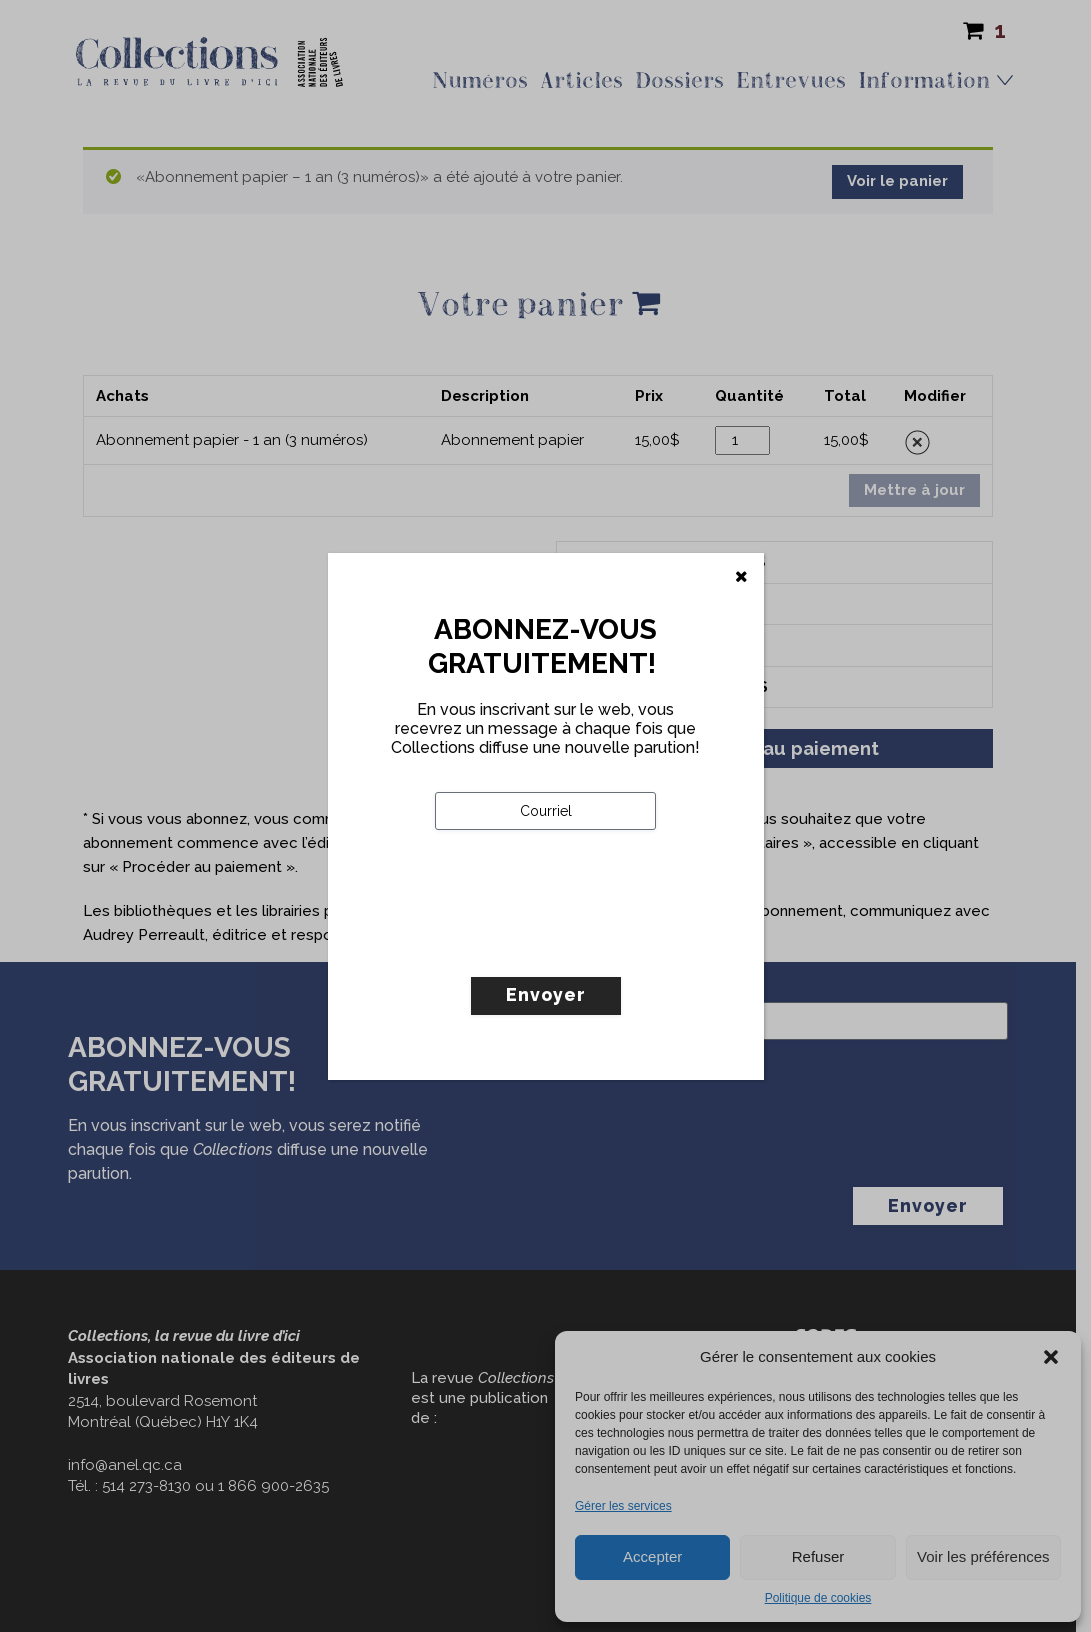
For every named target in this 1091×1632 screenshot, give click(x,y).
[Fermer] (741, 577)
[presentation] (587, 945)
